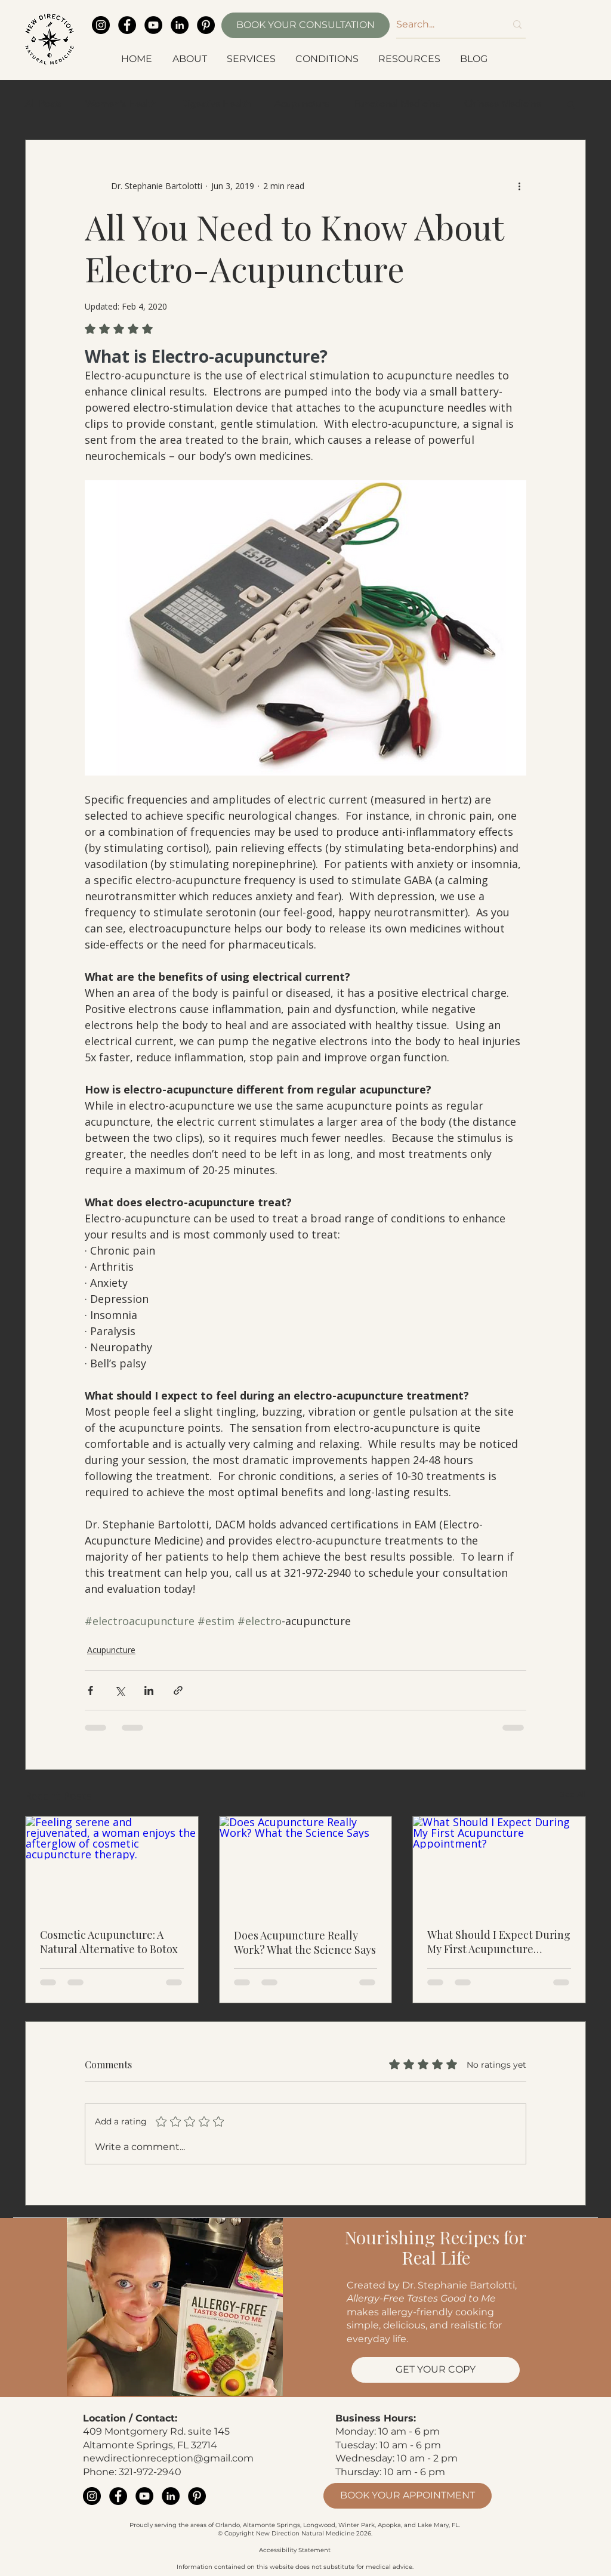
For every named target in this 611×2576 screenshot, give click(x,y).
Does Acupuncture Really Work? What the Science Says (305, 1942)
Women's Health (120, 103)
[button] (190, 59)
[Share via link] (178, 1690)
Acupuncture (301, 103)
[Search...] (442, 24)
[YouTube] (153, 25)
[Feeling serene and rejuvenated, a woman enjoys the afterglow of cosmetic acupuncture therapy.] (112, 1865)
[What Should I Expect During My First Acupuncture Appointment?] (499, 1865)
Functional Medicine (396, 103)
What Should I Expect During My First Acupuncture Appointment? (498, 1942)
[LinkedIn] (180, 25)
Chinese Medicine (502, 103)
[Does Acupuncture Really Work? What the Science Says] (306, 1865)
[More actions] (519, 185)
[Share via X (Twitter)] (119, 1690)
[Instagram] (101, 25)
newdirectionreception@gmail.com (168, 2458)
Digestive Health (215, 103)
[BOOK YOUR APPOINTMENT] (407, 2496)
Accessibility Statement (295, 2550)
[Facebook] (127, 25)
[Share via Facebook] (90, 1690)
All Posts (43, 103)
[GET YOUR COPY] (435, 2370)
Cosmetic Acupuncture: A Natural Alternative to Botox (109, 1942)
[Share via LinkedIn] (149, 1690)
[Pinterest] (206, 25)
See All (573, 1794)
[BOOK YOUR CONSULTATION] (305, 25)
